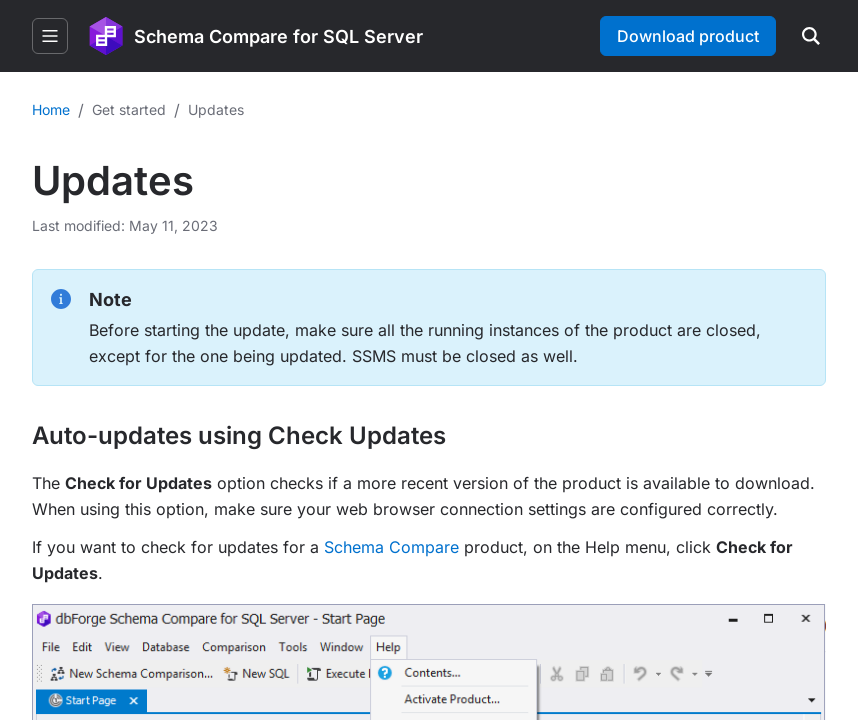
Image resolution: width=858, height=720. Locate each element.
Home (51, 109)
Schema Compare (391, 547)
